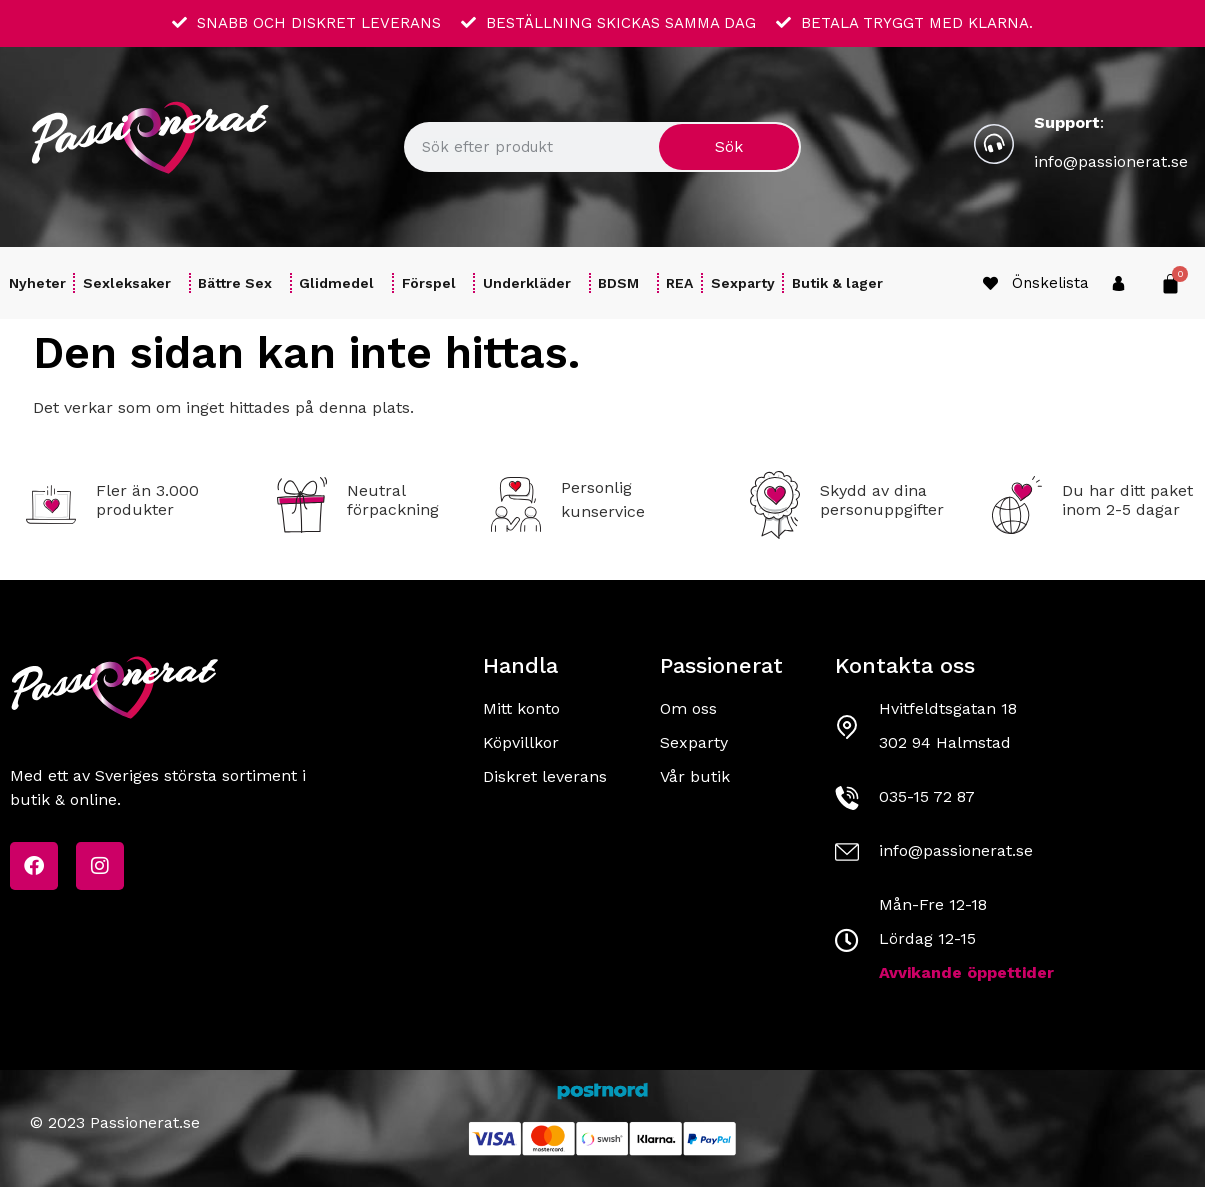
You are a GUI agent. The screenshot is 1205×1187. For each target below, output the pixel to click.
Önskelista (1050, 283)
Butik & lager (837, 283)
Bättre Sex (240, 283)
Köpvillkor (521, 742)
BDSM (623, 283)
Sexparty (743, 283)
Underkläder (532, 283)
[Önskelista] (990, 283)
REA (679, 283)
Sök (729, 146)
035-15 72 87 (927, 796)
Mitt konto (521, 708)
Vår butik (695, 776)
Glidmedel (341, 283)
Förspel (434, 283)
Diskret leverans (545, 776)
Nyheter (37, 283)
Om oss (688, 708)
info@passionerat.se (1111, 161)
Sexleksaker (132, 283)
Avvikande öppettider (966, 972)
